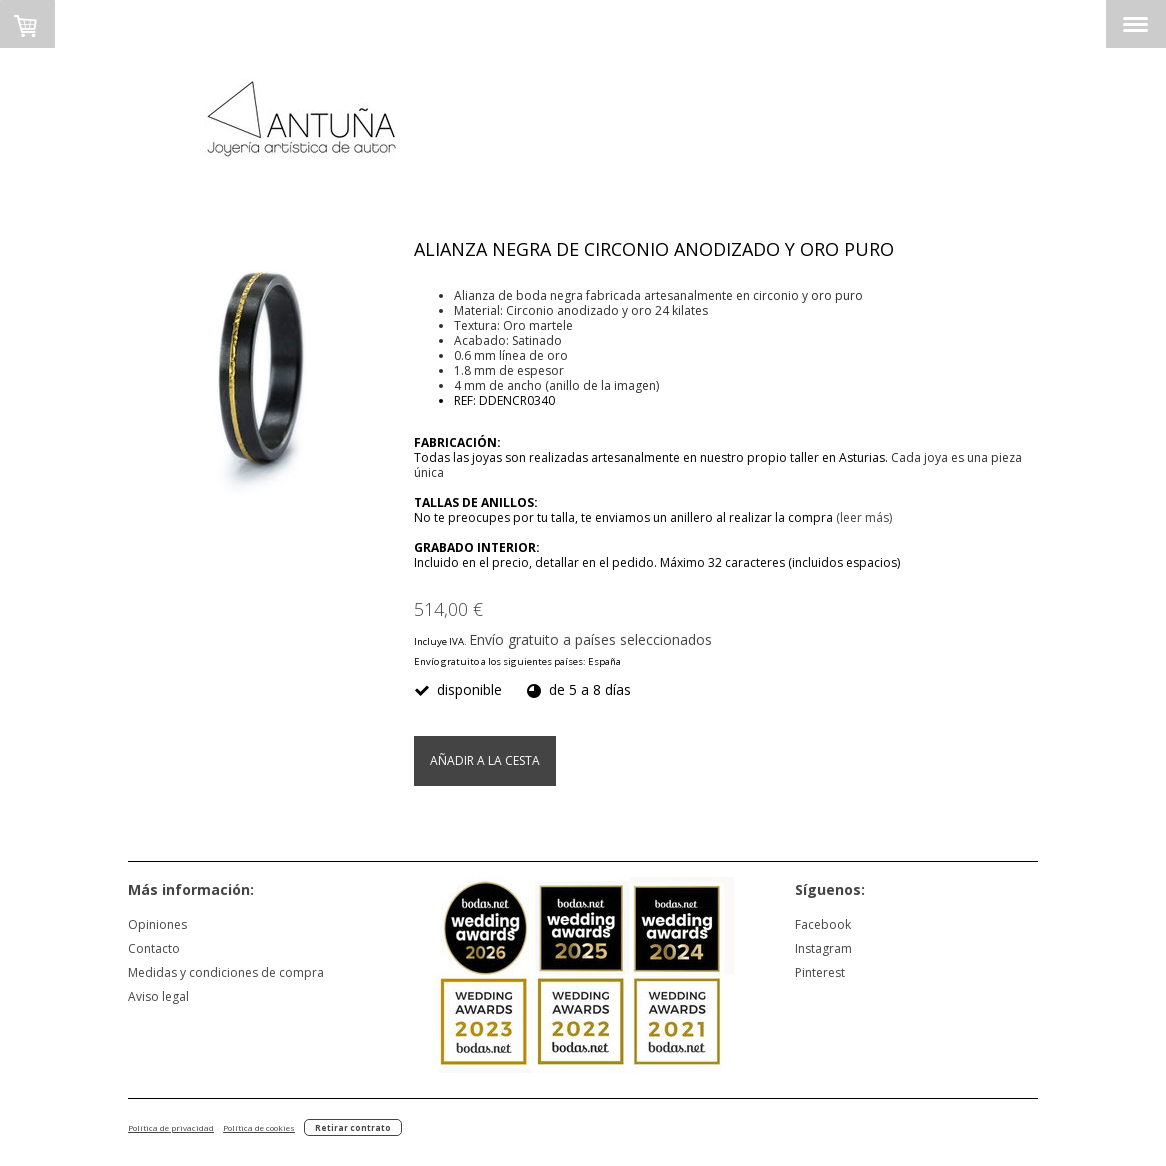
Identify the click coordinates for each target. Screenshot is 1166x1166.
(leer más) (864, 517)
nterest (825, 972)
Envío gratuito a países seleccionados (590, 639)
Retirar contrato (353, 1127)
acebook (826, 924)
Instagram (823, 948)
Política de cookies (259, 1127)
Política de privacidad (171, 1127)
